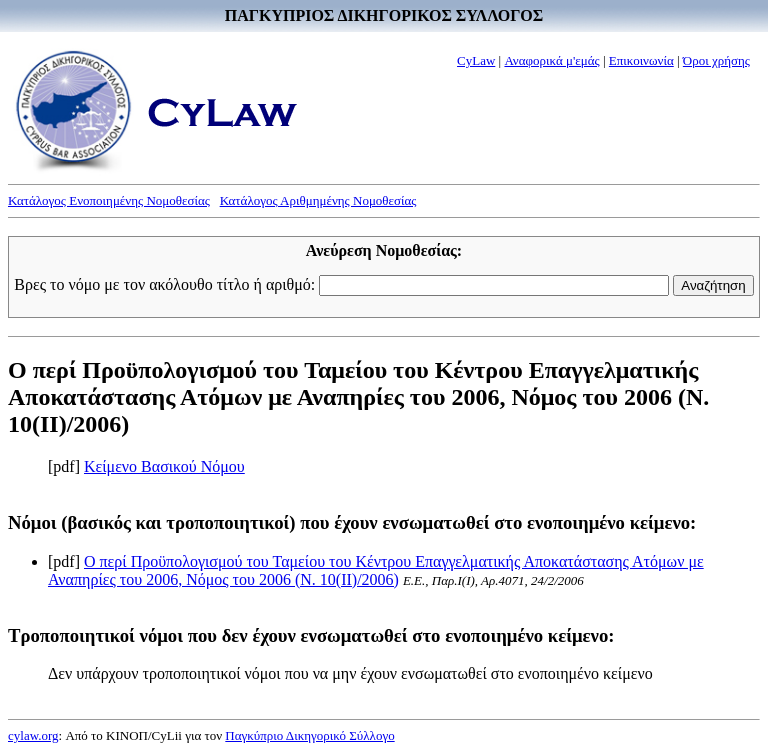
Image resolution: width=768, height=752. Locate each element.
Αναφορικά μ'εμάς (551, 60)
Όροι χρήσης (716, 60)
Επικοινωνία (641, 60)
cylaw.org (33, 735)
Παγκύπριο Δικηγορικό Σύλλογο (309, 735)
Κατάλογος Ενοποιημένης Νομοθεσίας (109, 200)
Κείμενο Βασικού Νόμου (164, 466)
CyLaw (476, 60)
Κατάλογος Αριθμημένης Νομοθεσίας (318, 200)
